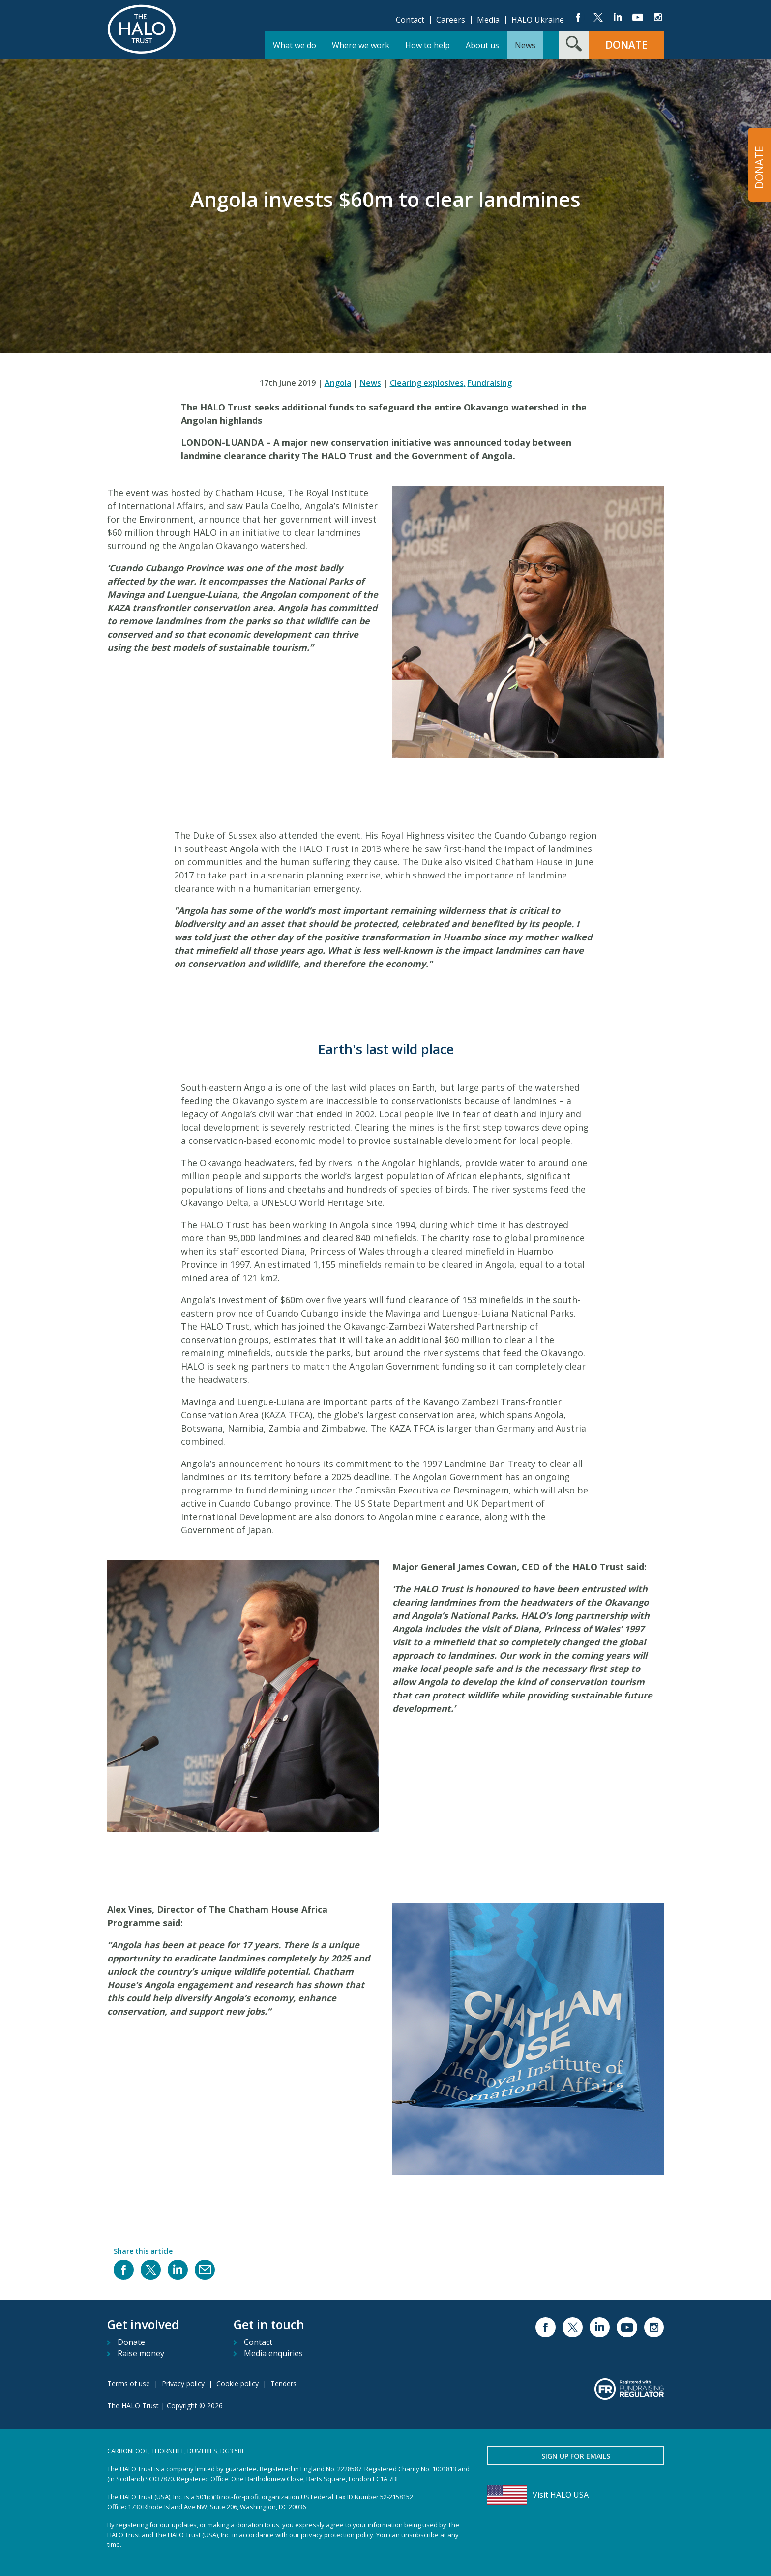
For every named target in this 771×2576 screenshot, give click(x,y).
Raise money (141, 2353)
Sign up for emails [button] (575, 2455)
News (370, 383)
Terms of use (128, 2383)
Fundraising (490, 383)
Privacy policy (183, 2383)
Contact (410, 19)
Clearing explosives (428, 383)
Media (488, 19)
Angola (338, 383)
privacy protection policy (337, 2534)
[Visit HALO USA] (575, 2495)
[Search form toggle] (574, 45)
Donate (131, 2342)
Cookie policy (237, 2383)
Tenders (283, 2383)
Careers (450, 19)
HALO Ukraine (537, 19)
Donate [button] (626, 45)
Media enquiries (273, 2353)
